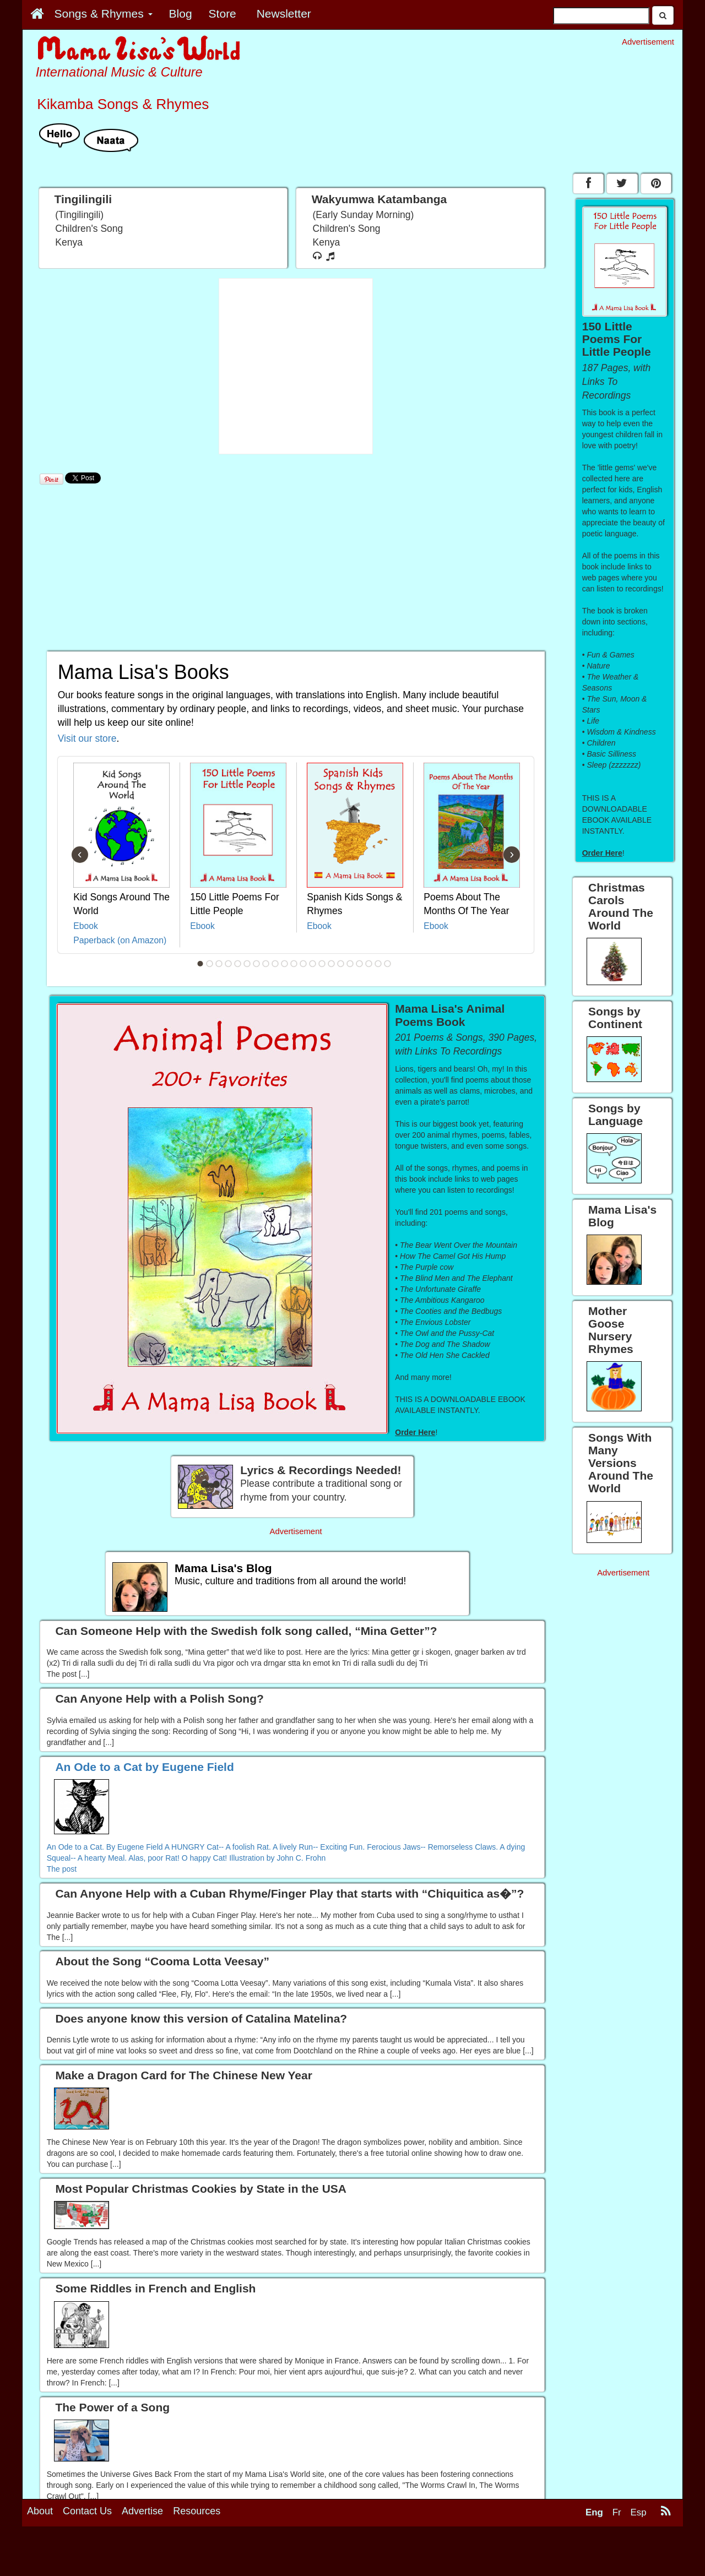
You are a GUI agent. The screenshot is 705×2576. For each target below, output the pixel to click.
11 (294, 963)
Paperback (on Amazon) (119, 940)
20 (378, 963)
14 (322, 963)
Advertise (142, 2511)
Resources (196, 2511)
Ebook (85, 926)
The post (62, 1869)
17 (350, 963)
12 (303, 963)
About (40, 2511)
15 (331, 963)
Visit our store (87, 738)
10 (285, 963)
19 (369, 963)
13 (313, 963)
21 (388, 963)
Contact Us (87, 2511)
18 (359, 963)
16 (341, 963)
